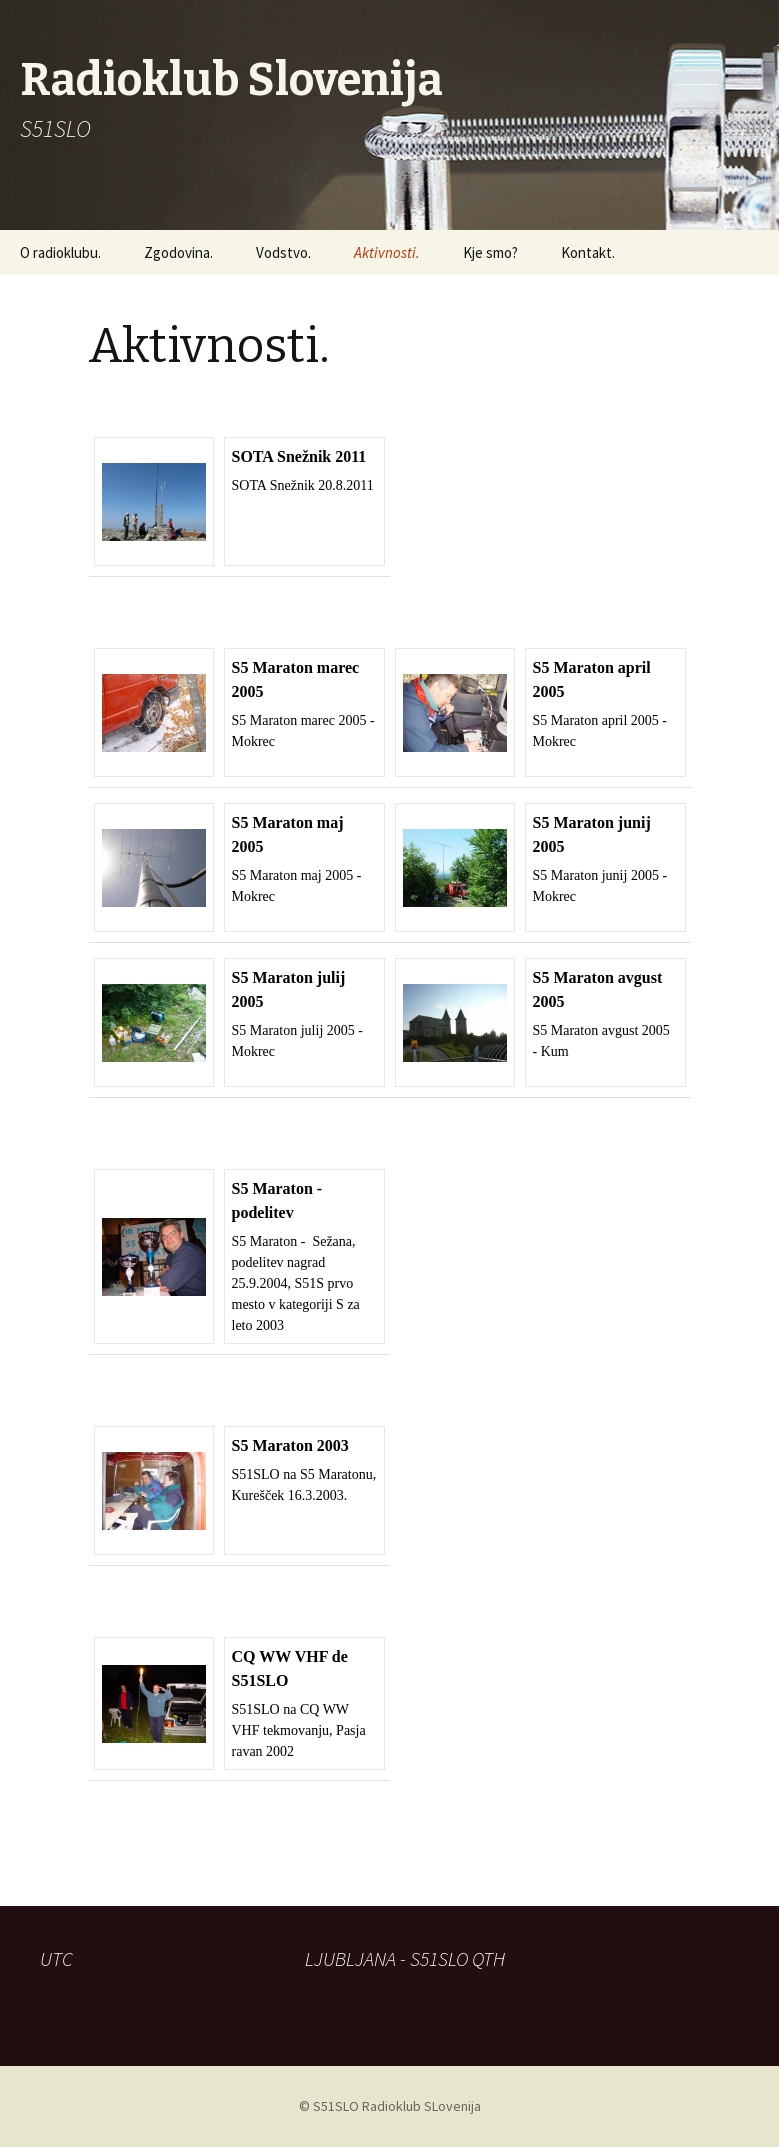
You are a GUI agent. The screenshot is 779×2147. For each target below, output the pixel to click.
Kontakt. (588, 252)
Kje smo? (490, 252)
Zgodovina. (178, 252)
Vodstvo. (283, 252)
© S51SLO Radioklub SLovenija (390, 2106)
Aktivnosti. (387, 252)
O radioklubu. (60, 252)
